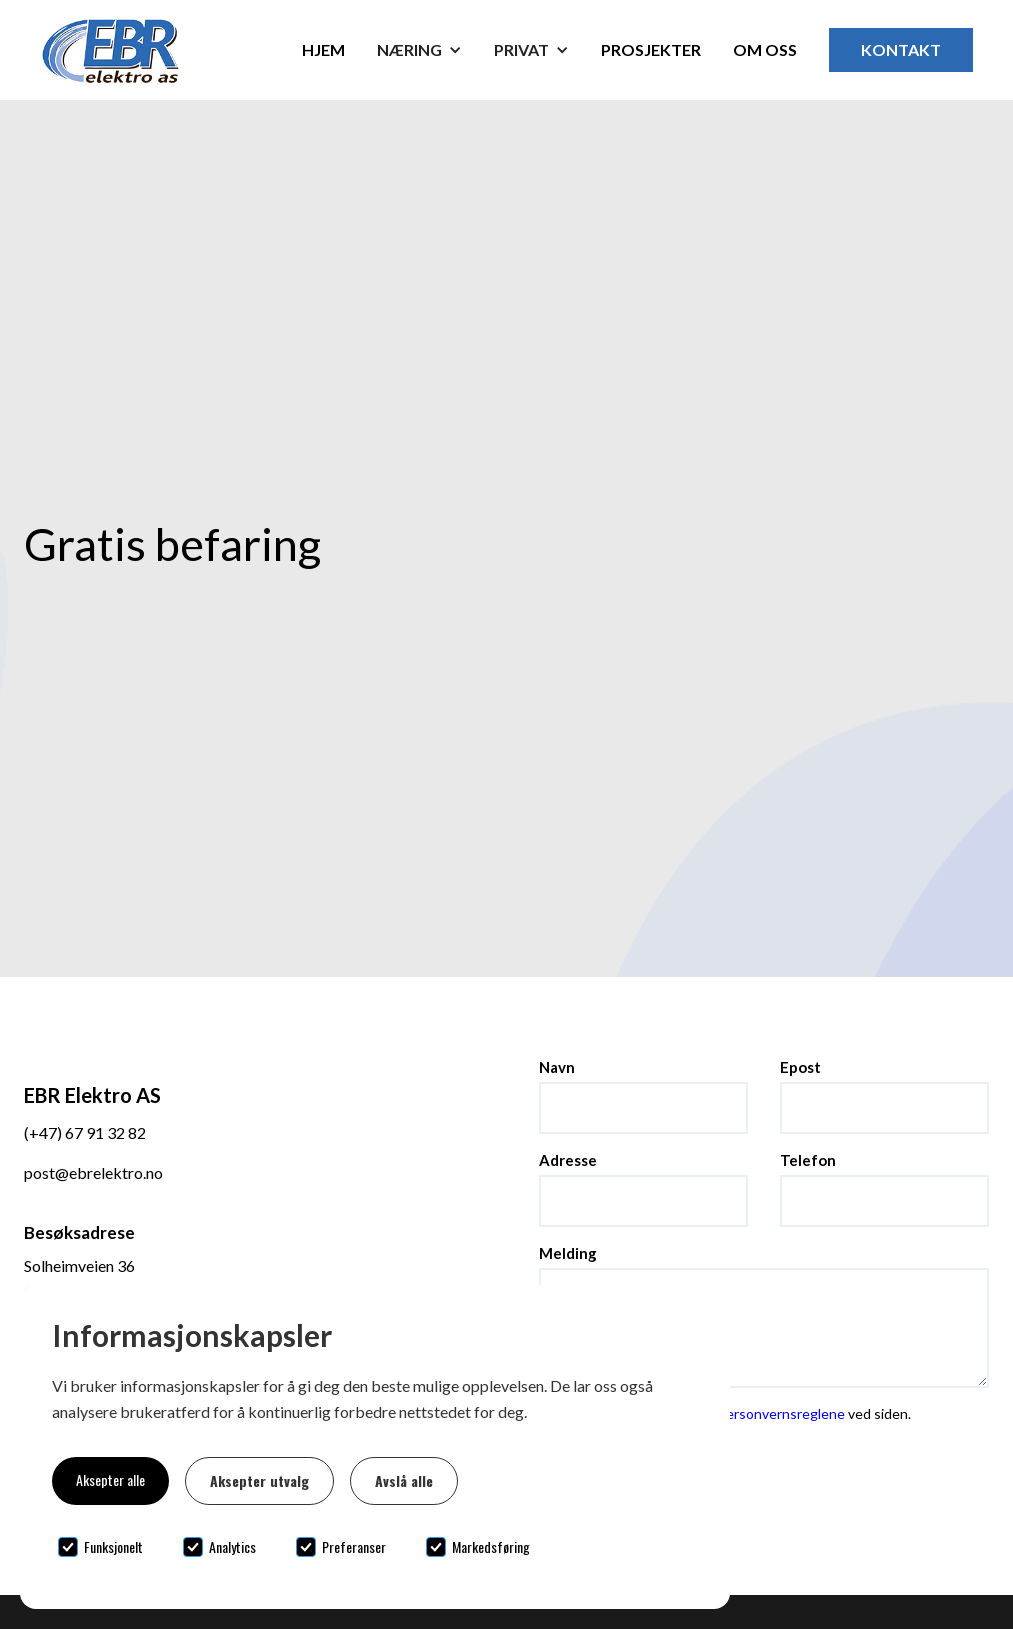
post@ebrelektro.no (93, 1172)
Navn (557, 1067)
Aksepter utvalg (259, 1480)
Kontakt (901, 49)
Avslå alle (404, 1480)
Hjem (323, 49)
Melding (568, 1253)
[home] (147, 50)
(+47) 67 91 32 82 (85, 1132)
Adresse (568, 1160)
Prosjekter (651, 49)
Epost (800, 1067)
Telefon (808, 1160)
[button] (419, 50)
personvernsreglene (783, 1413)
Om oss (765, 49)
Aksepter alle (110, 1479)
